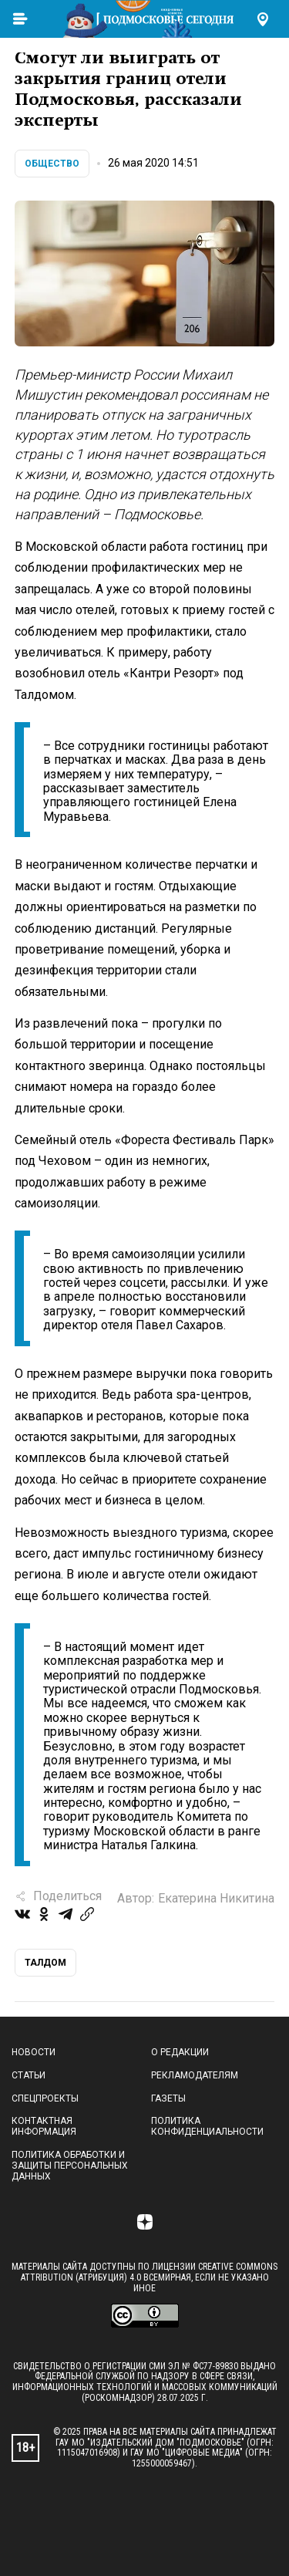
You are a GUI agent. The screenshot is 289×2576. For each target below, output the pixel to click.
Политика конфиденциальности (207, 2126)
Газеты (168, 2098)
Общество (52, 163)
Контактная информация (44, 2126)
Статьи (28, 2075)
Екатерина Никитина (216, 1898)
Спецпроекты (45, 2098)
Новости (33, 2052)
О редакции (180, 2052)
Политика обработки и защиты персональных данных (70, 2165)
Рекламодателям (194, 2075)
